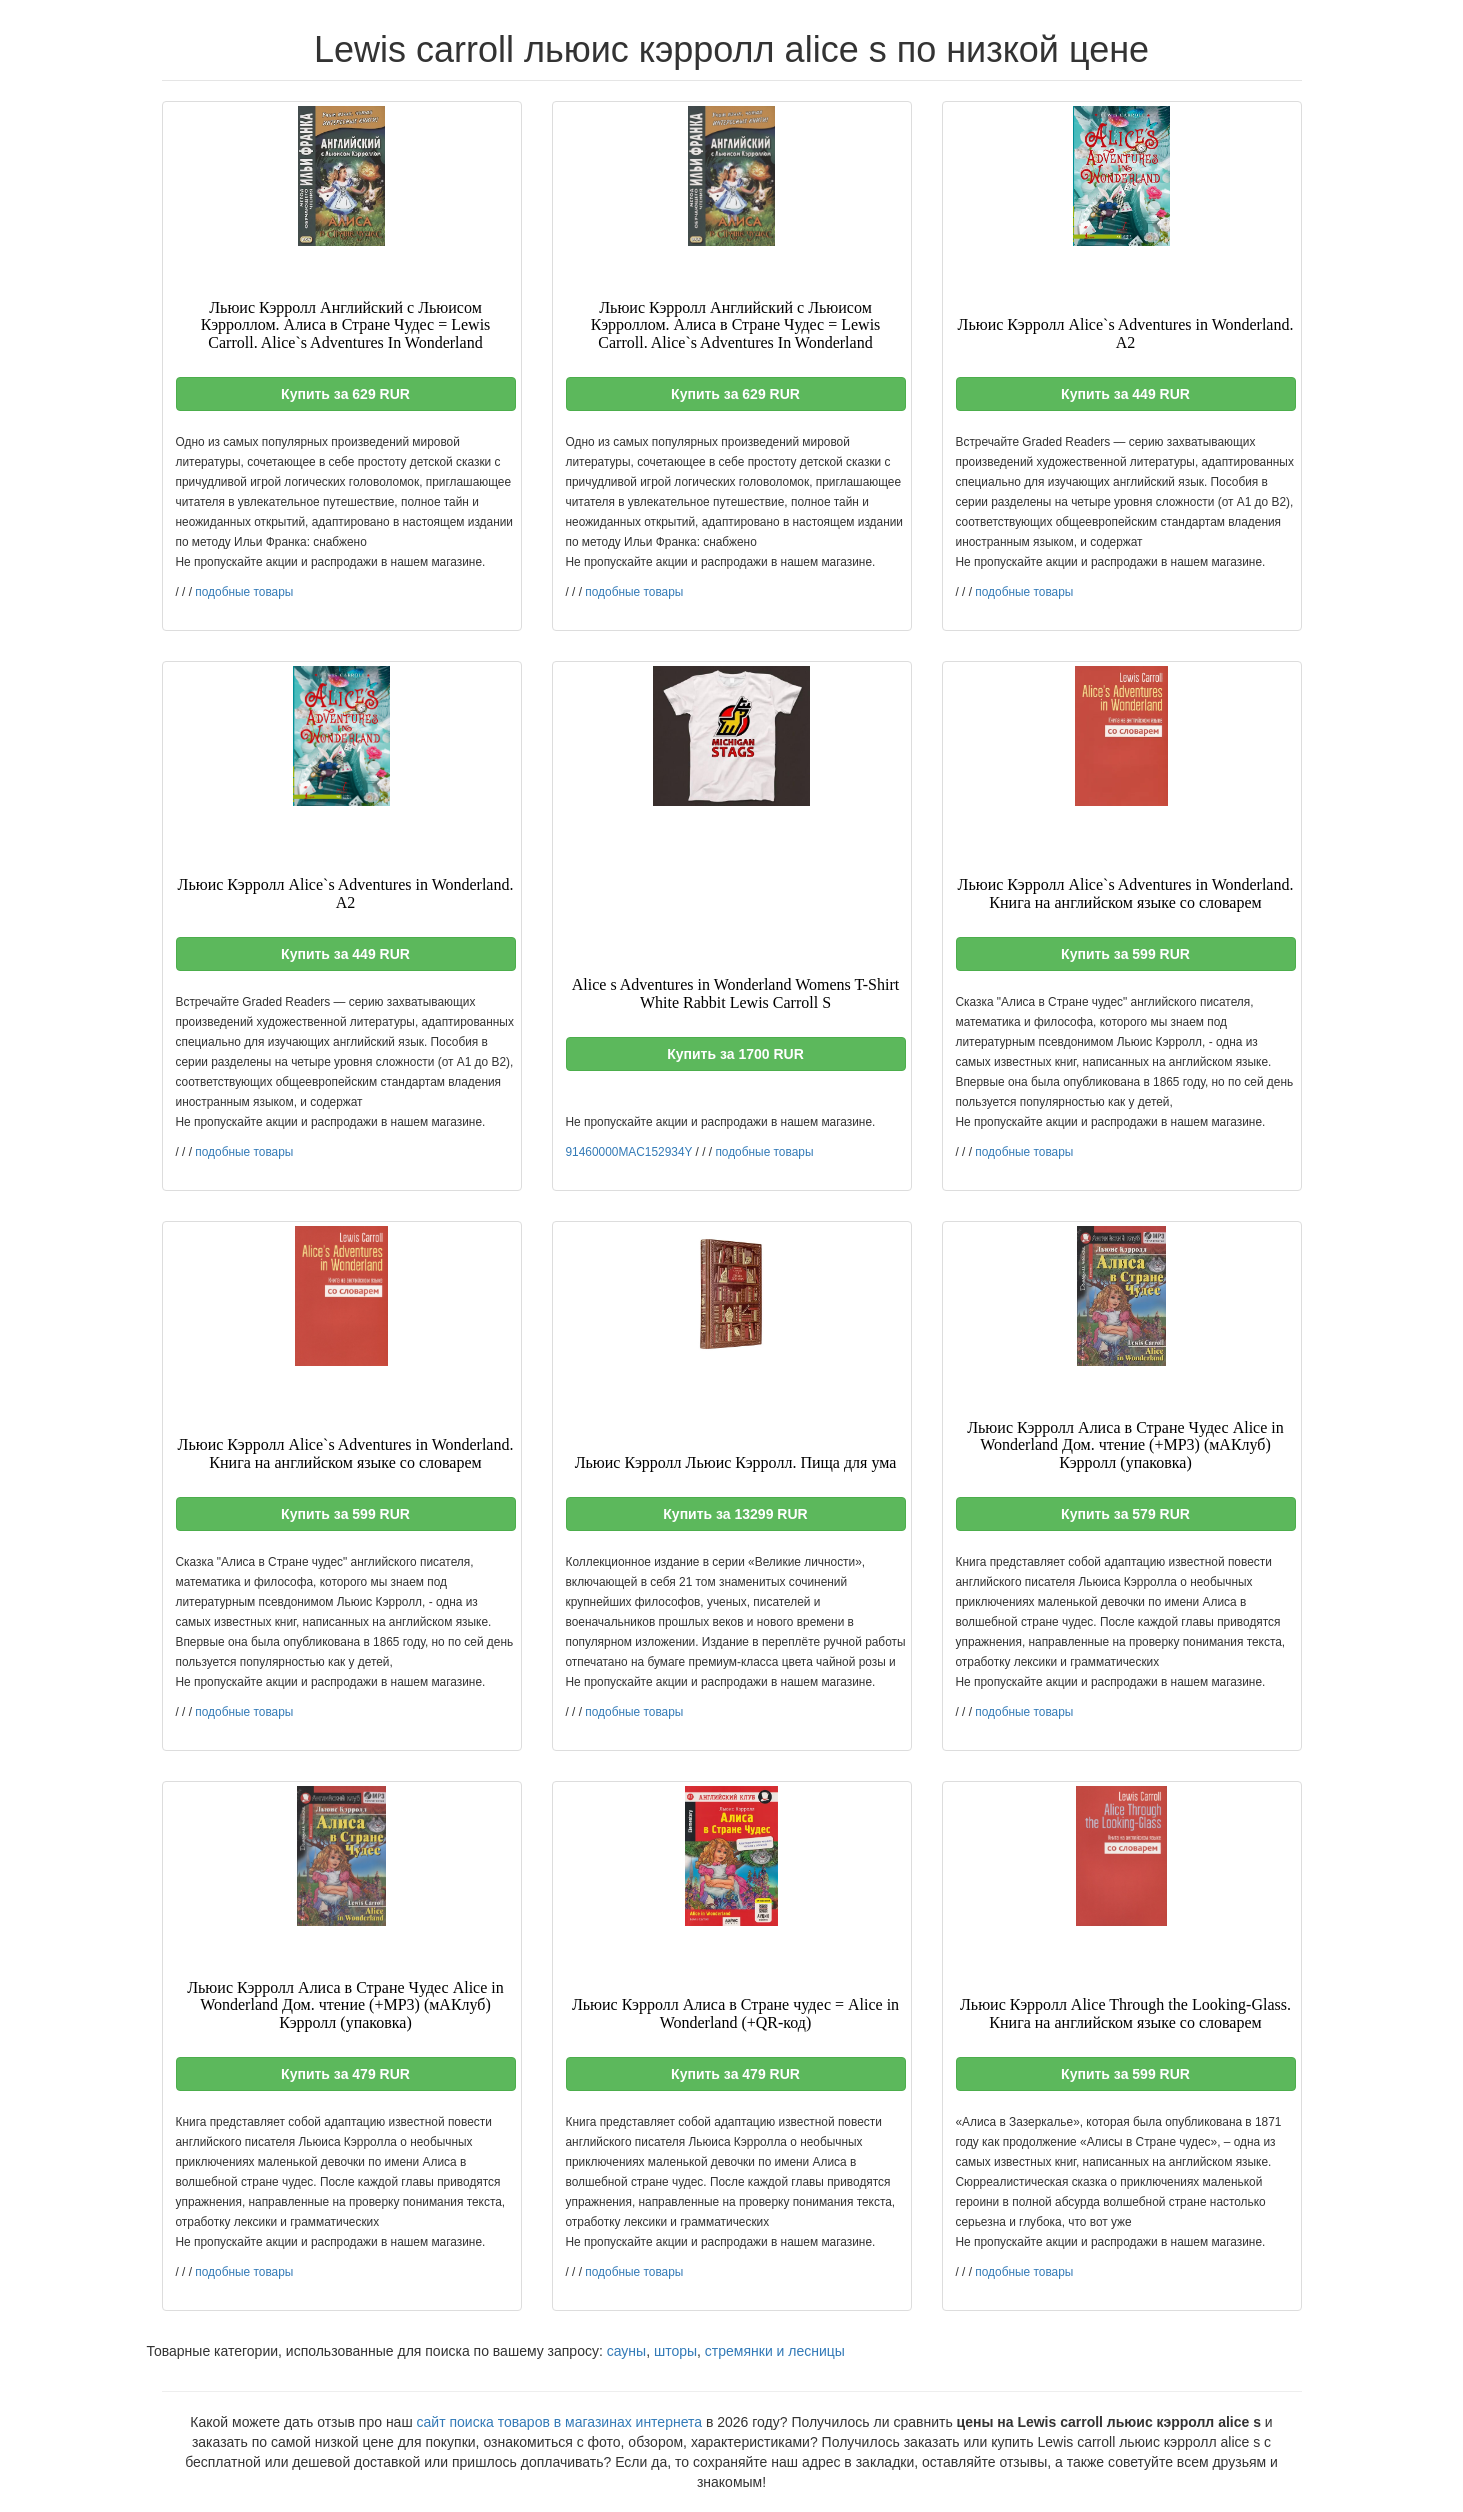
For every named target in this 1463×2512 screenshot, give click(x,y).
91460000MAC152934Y (629, 1152)
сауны (626, 2351)
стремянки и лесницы (775, 2351)
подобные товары (244, 592)
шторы (675, 2351)
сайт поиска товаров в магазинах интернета (560, 2422)
